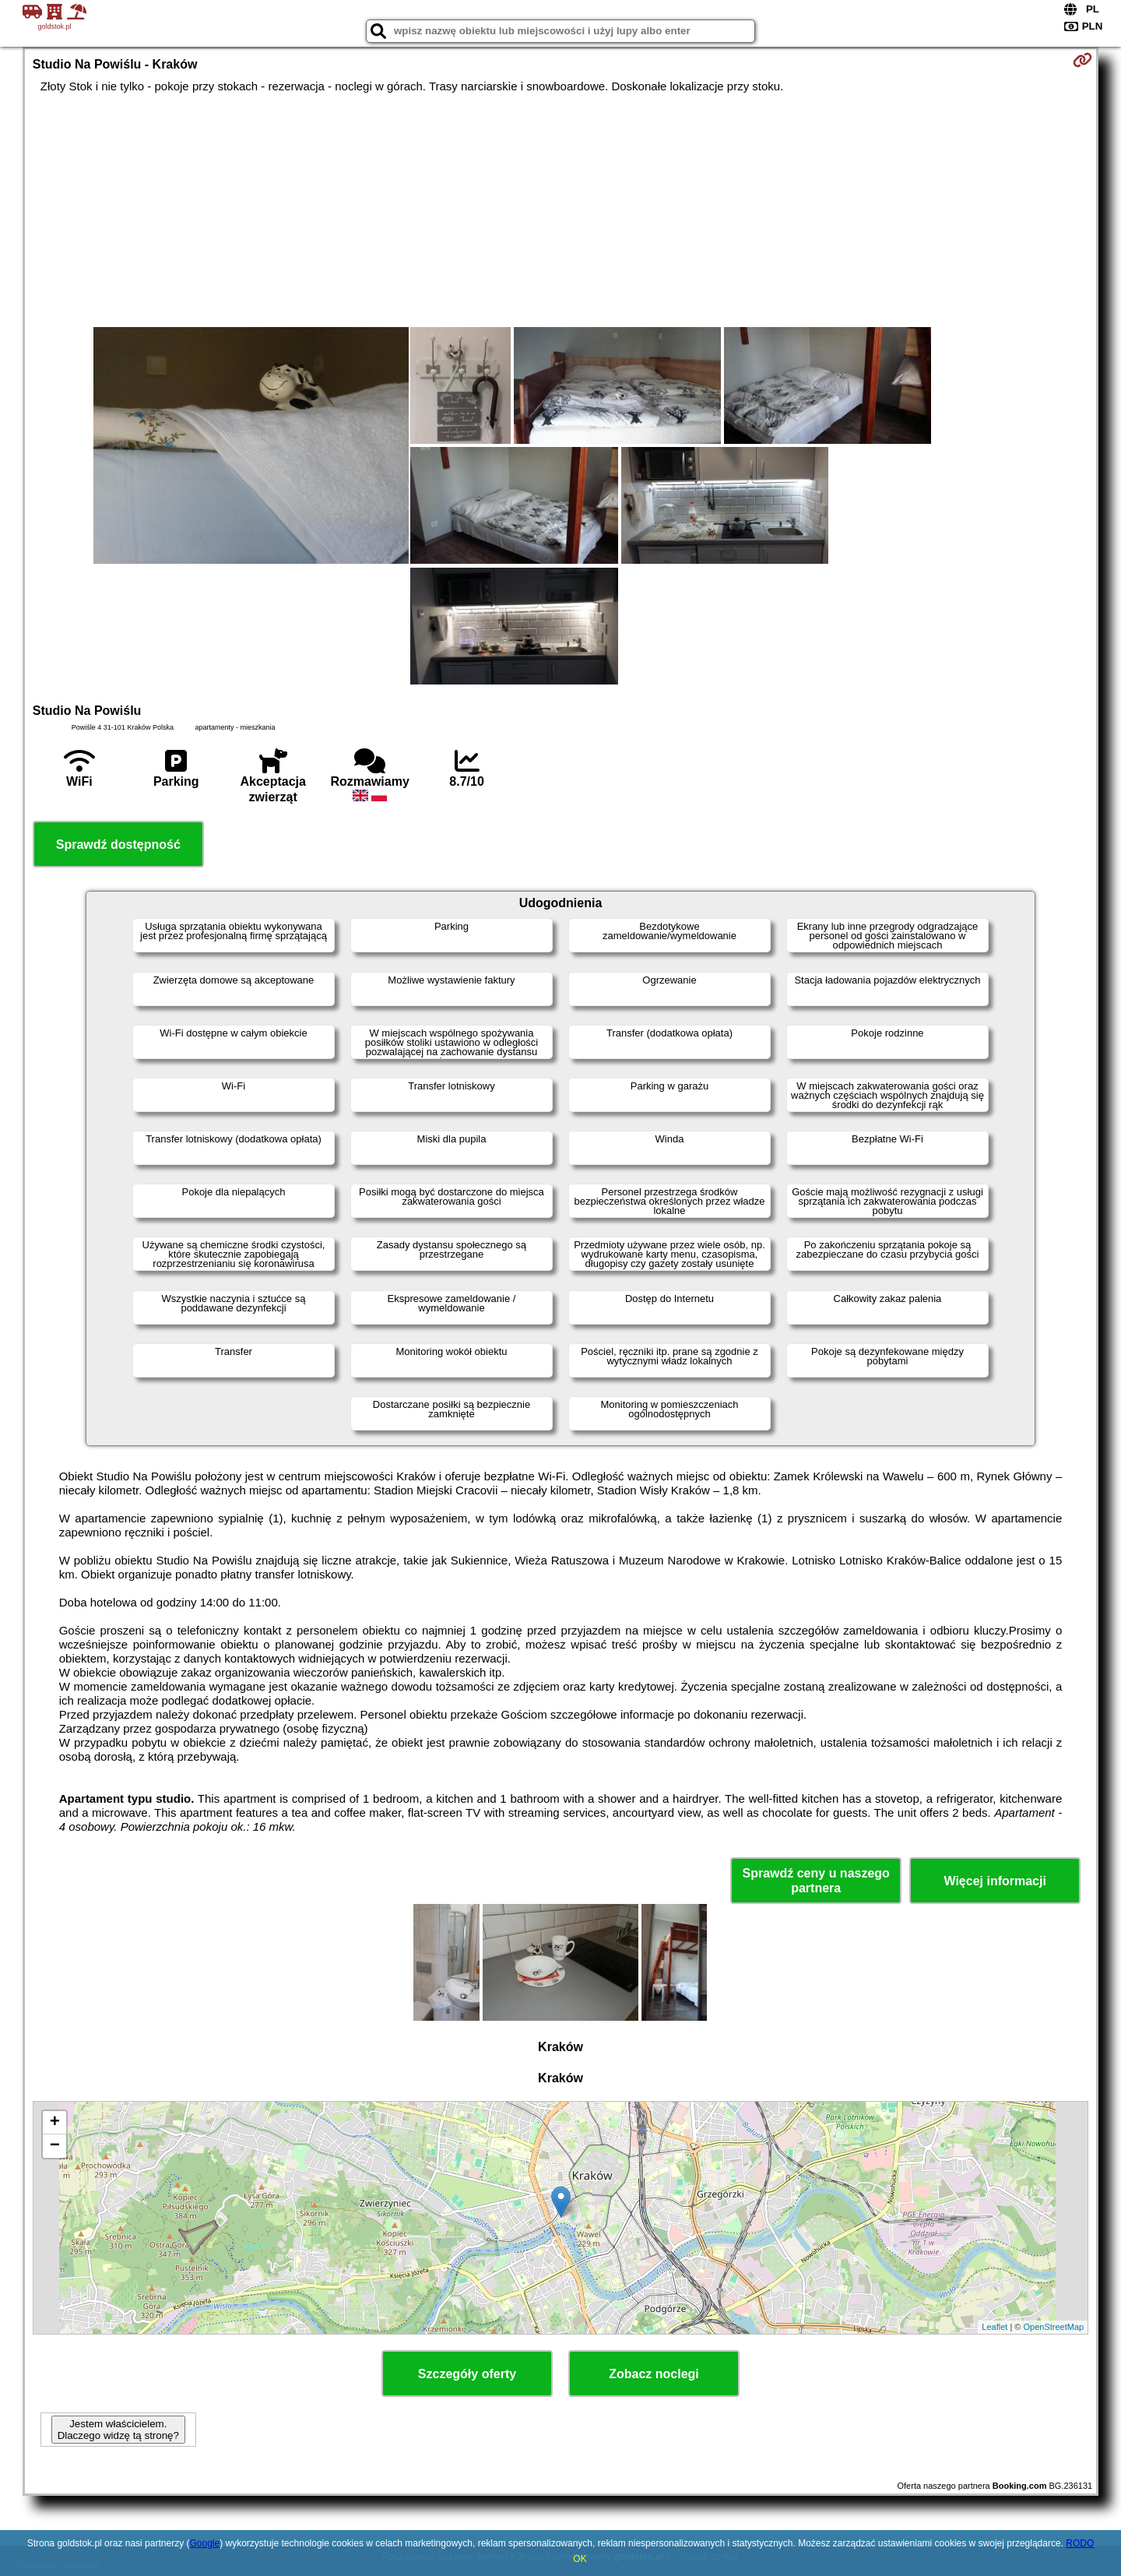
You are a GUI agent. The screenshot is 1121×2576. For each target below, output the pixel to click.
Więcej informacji (994, 1881)
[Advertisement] (560, 210)
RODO (1080, 2543)
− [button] (55, 2146)
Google (204, 2543)
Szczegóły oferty (467, 2374)
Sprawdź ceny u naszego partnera (815, 1881)
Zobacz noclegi (654, 2374)
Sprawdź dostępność (118, 844)
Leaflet (994, 2326)
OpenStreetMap (1054, 2326)
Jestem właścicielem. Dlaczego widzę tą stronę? (118, 2429)
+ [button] (55, 2122)
